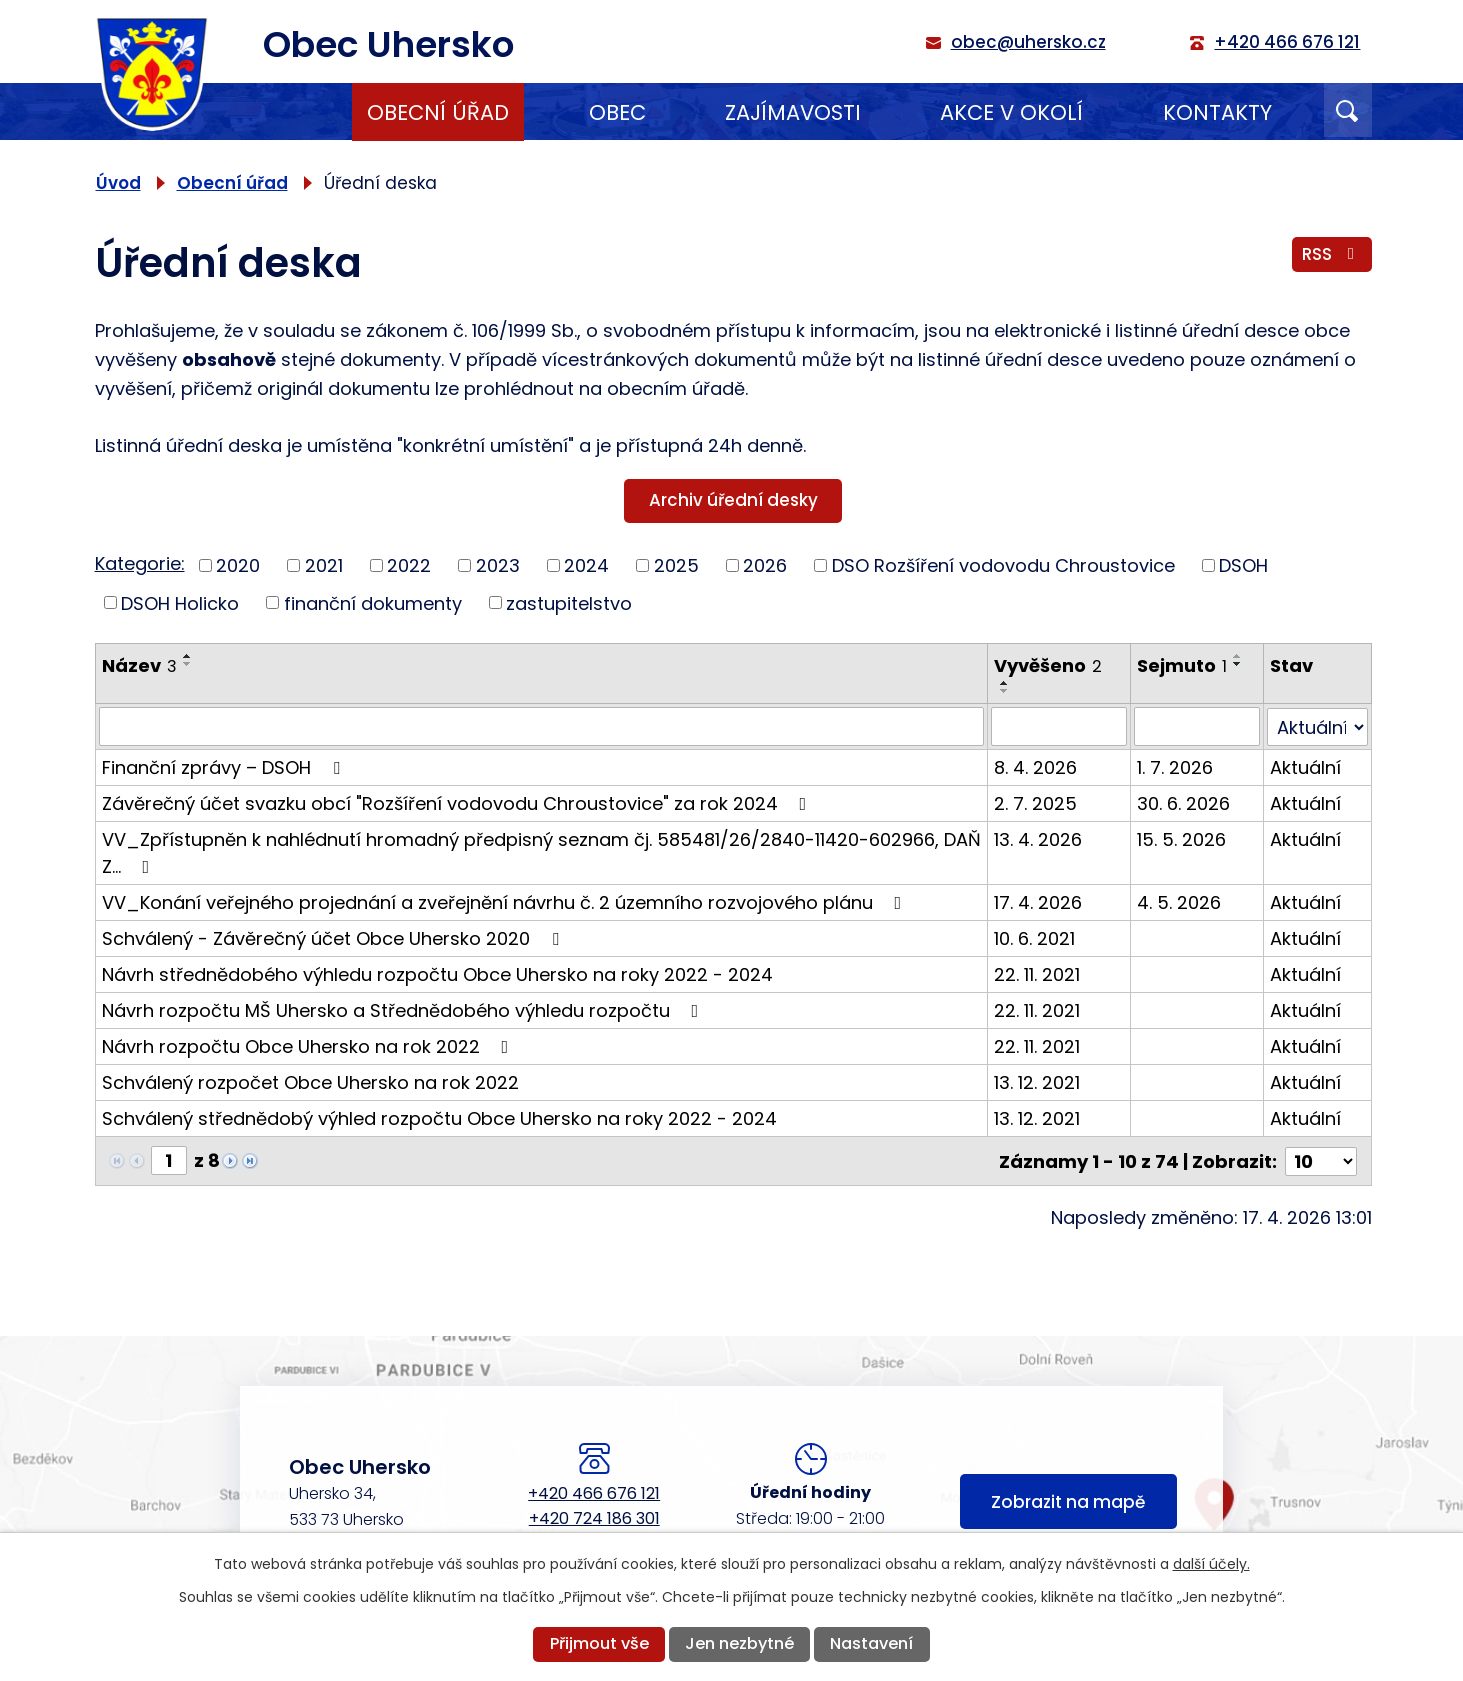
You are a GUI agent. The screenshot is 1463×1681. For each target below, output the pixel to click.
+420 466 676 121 (594, 1492)
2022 (409, 565)
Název (139, 665)
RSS (1332, 255)
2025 (676, 565)
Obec (617, 112)
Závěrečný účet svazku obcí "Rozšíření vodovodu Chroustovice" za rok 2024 (458, 802)
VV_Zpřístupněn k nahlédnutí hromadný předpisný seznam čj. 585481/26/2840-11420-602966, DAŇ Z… (541, 852)
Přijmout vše (599, 1643)
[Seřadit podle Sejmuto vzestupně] (1238, 656)
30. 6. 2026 (1183, 802)
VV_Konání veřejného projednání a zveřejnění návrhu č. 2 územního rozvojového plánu (506, 901)
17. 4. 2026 (1038, 901)
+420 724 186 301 (594, 1517)
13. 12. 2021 (1037, 1081)
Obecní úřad (438, 112)
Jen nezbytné (739, 1643)
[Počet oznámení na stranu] (1321, 1159)
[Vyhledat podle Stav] (1317, 726)
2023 (498, 565)
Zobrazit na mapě (1068, 1502)
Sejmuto (1182, 665)
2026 (765, 565)
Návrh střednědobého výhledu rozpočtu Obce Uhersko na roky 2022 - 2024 (437, 973)
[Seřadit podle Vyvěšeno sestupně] (1005, 691)
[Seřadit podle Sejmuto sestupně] (1238, 664)
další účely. (1211, 1564)
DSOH (1243, 565)
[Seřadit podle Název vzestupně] (188, 656)
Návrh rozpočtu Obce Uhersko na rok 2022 (309, 1045)
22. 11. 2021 (1037, 973)
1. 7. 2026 (1175, 766)
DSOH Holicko (180, 602)
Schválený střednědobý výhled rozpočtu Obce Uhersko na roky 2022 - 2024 (439, 1117)
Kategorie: (140, 563)
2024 (586, 565)
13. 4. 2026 (1038, 838)
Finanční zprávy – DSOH (225, 766)
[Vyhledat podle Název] (541, 726)
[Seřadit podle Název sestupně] (188, 664)
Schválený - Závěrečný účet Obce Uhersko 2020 (334, 937)
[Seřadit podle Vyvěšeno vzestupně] (1005, 683)
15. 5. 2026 (1181, 838)
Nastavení (871, 1643)
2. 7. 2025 (1035, 802)
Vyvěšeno (1048, 665)
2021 (324, 565)
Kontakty (1217, 112)
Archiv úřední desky (733, 500)
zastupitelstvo (569, 602)
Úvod (273, 112)
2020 (238, 565)
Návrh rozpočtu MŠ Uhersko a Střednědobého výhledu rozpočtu (404, 1009)
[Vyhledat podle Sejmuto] (1197, 726)
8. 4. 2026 (1035, 766)
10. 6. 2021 (1034, 937)
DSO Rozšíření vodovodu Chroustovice (1003, 565)
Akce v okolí (1011, 112)
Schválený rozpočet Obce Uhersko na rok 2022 (310, 1081)
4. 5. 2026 (1179, 901)
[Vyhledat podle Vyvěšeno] (1059, 726)
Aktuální (1305, 766)
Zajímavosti (793, 112)
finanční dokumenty (373, 602)
